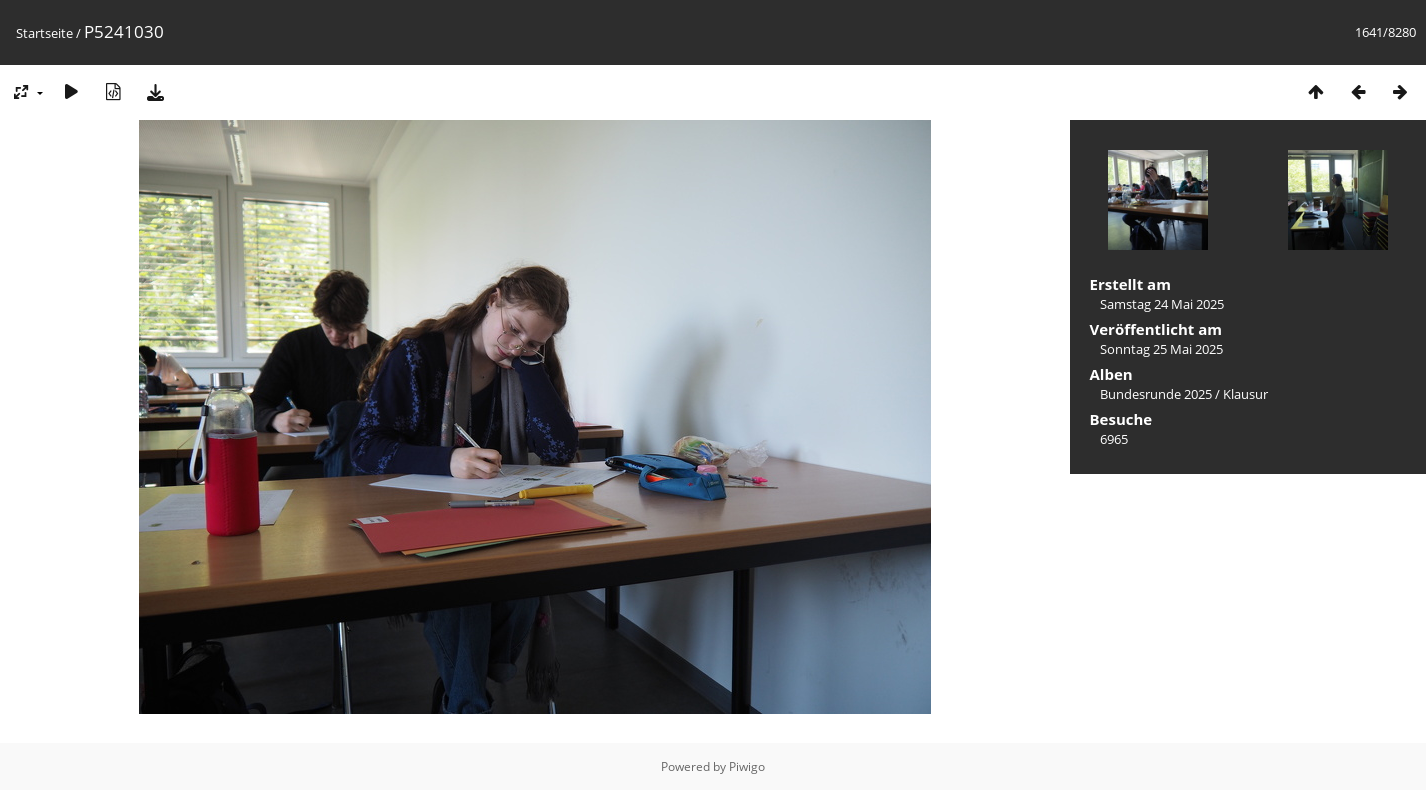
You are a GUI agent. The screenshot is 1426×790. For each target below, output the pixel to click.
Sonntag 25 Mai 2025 (1161, 349)
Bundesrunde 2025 (1156, 394)
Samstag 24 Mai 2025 (1162, 304)
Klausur (1245, 394)
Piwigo (747, 766)
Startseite (44, 33)
